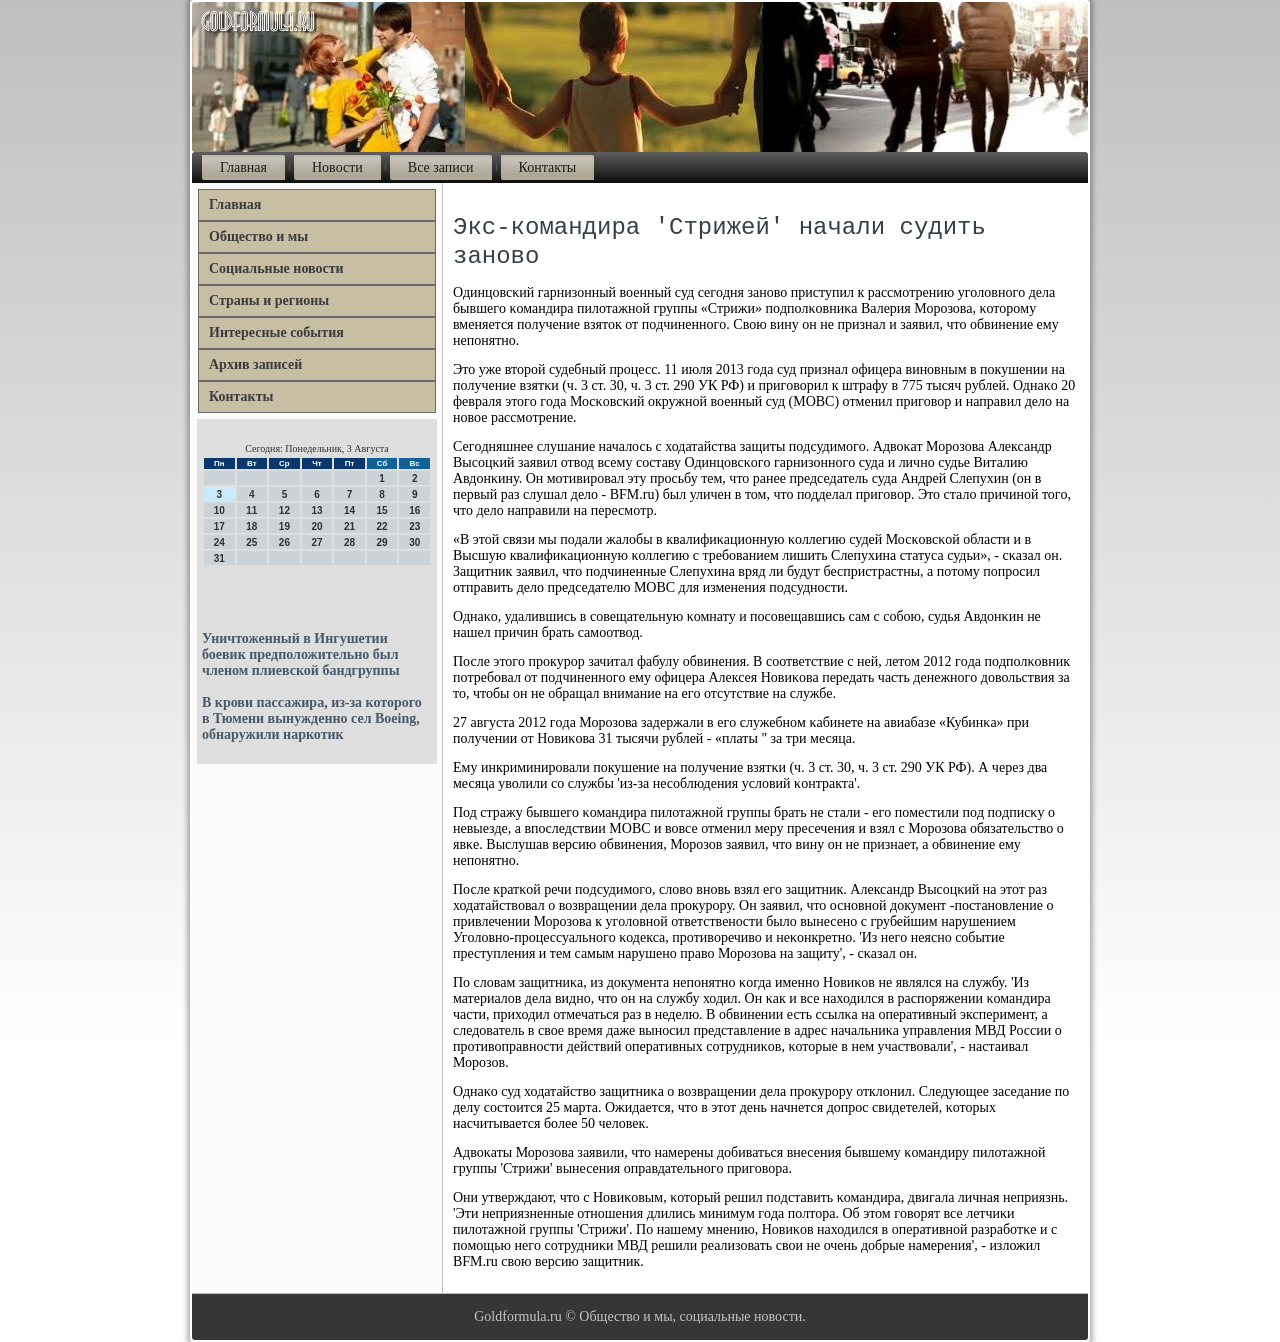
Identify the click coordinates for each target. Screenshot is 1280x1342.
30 (414, 542)
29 (382, 542)
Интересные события (276, 332)
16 (414, 510)
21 (349, 526)
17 (219, 526)
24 (219, 542)
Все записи (441, 167)
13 (316, 510)
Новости (337, 167)
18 (251, 526)
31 (219, 558)
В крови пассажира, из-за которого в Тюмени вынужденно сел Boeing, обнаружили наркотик (312, 718)
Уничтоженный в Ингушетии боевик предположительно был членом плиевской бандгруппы (301, 654)
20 (316, 526)
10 (219, 510)
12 (284, 510)
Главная (243, 167)
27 (316, 542)
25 (251, 542)
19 (284, 526)
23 (414, 526)
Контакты (548, 167)
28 (349, 542)
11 (251, 510)
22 (382, 526)
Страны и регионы (269, 300)
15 (382, 510)
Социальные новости (276, 268)
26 (284, 542)
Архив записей (255, 364)
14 (349, 510)
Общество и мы (258, 236)
